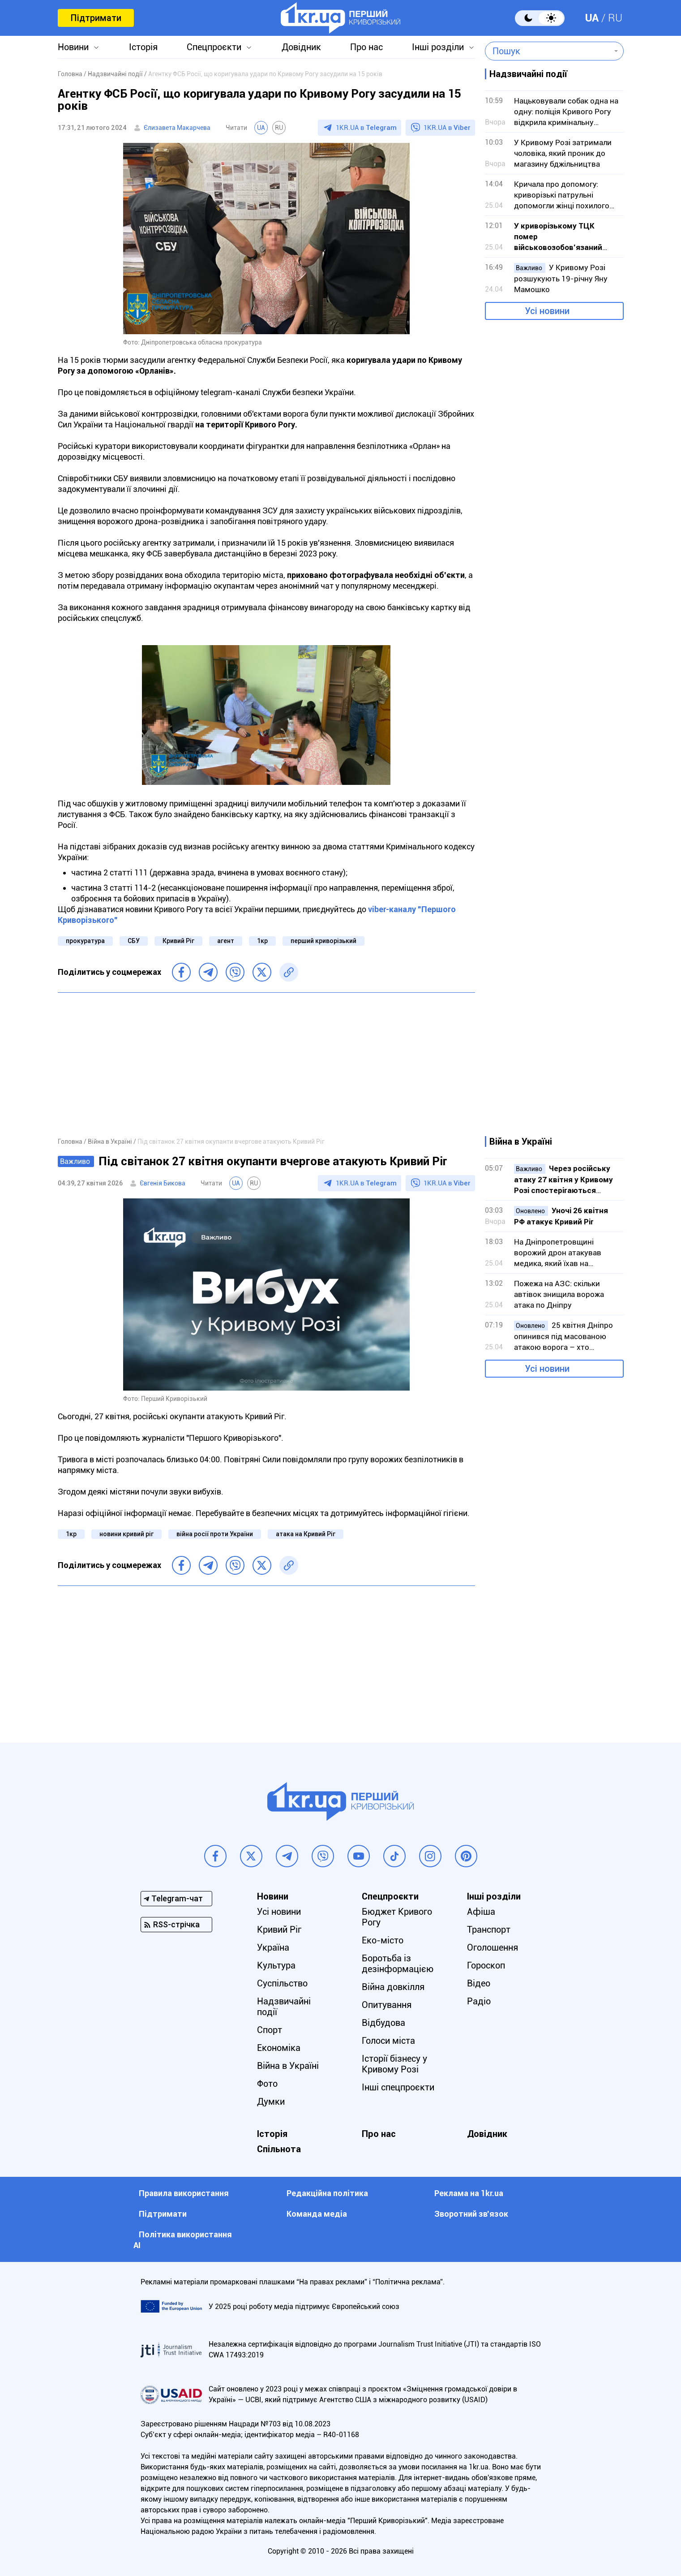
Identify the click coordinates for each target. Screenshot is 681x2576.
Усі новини (547, 311)
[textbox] (548, 51)
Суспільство (282, 1983)
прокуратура (85, 940)
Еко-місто (382, 1940)
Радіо (479, 2001)
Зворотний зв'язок (471, 2213)
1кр (262, 940)
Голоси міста (388, 2040)
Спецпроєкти (214, 47)
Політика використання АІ (182, 2240)
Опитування (386, 2004)
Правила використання (184, 2193)
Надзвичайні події (284, 2006)
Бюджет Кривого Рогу (397, 1917)
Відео (478, 1983)
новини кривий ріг (126, 1534)
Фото (267, 2083)
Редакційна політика (327, 2193)
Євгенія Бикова (162, 1183)
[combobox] (548, 51)
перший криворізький (323, 940)
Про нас (366, 47)
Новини (73, 47)
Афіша (481, 1911)
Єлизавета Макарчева (177, 127)
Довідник (301, 47)
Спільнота (279, 2149)
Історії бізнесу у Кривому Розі (394, 2064)
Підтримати (95, 18)
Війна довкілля (393, 1987)
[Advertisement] (266, 1064)
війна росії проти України (214, 1534)
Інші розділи (438, 47)
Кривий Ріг (178, 940)
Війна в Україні (288, 2065)
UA (592, 18)
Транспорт (488, 1929)
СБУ (134, 940)
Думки (271, 2101)
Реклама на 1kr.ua (468, 2193)
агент (225, 940)
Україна (273, 1947)
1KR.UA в (366, 127)
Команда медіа (317, 2213)
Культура (276, 1965)
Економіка (278, 2047)
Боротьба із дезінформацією (397, 1963)
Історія (143, 47)
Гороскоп (486, 1965)
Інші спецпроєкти (398, 2087)
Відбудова (383, 2022)
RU (615, 18)
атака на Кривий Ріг (305, 1534)
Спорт (269, 2030)
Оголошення (492, 1947)
